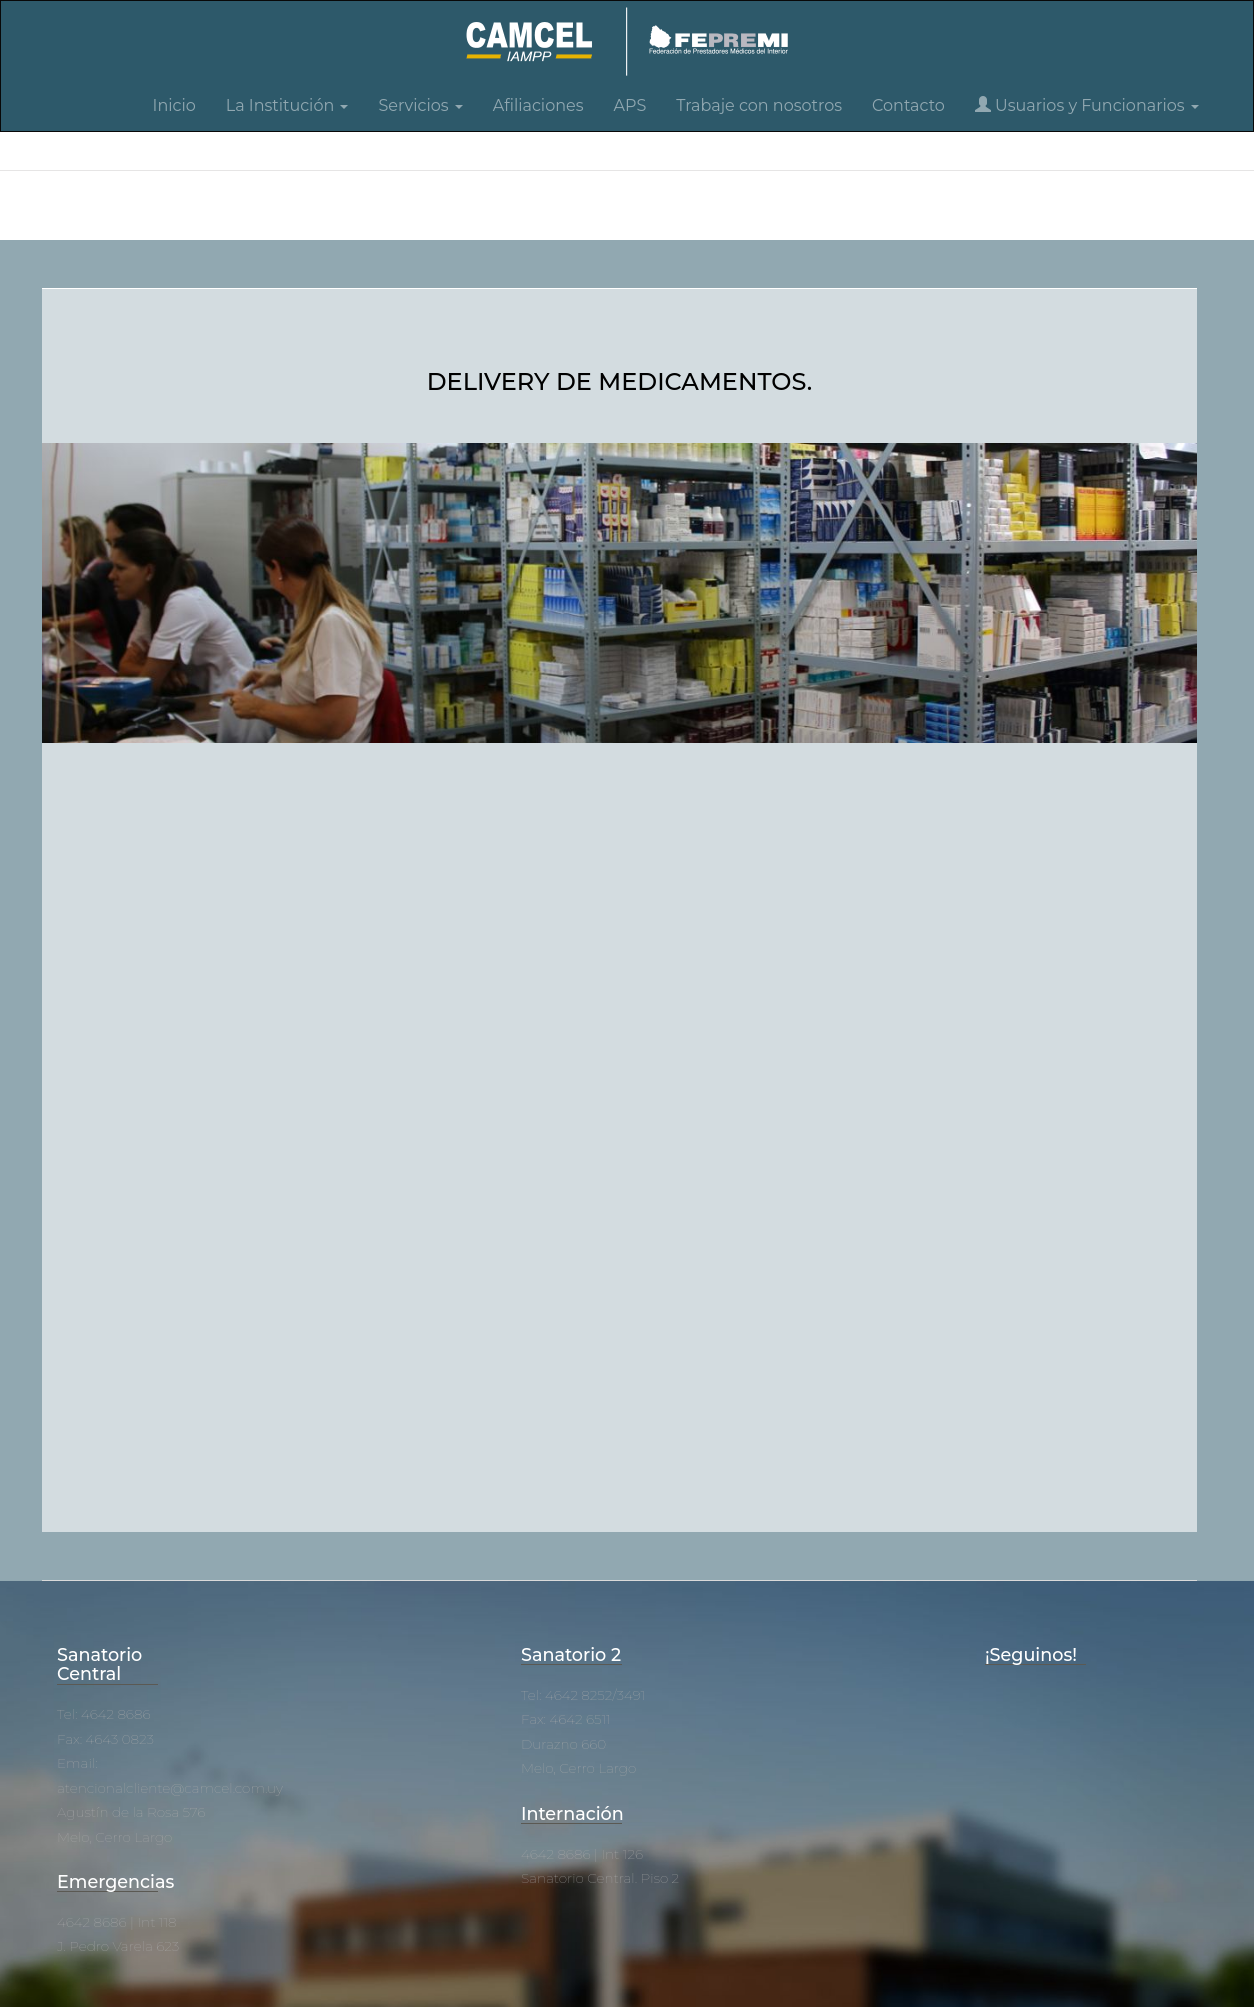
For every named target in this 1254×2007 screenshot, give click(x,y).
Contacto (908, 105)
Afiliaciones (538, 105)
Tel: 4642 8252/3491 (583, 1695)
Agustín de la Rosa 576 (131, 1812)
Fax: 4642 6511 (566, 1719)
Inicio (174, 105)
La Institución (287, 105)
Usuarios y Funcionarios (1087, 105)
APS (630, 105)
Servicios (420, 105)
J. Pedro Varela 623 (118, 1946)
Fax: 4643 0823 (105, 1739)
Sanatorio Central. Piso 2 (600, 1878)
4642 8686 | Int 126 (582, 1854)
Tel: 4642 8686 (103, 1714)
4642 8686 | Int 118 (117, 1922)
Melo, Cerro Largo (114, 1837)
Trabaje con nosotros (759, 105)
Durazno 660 (563, 1744)
